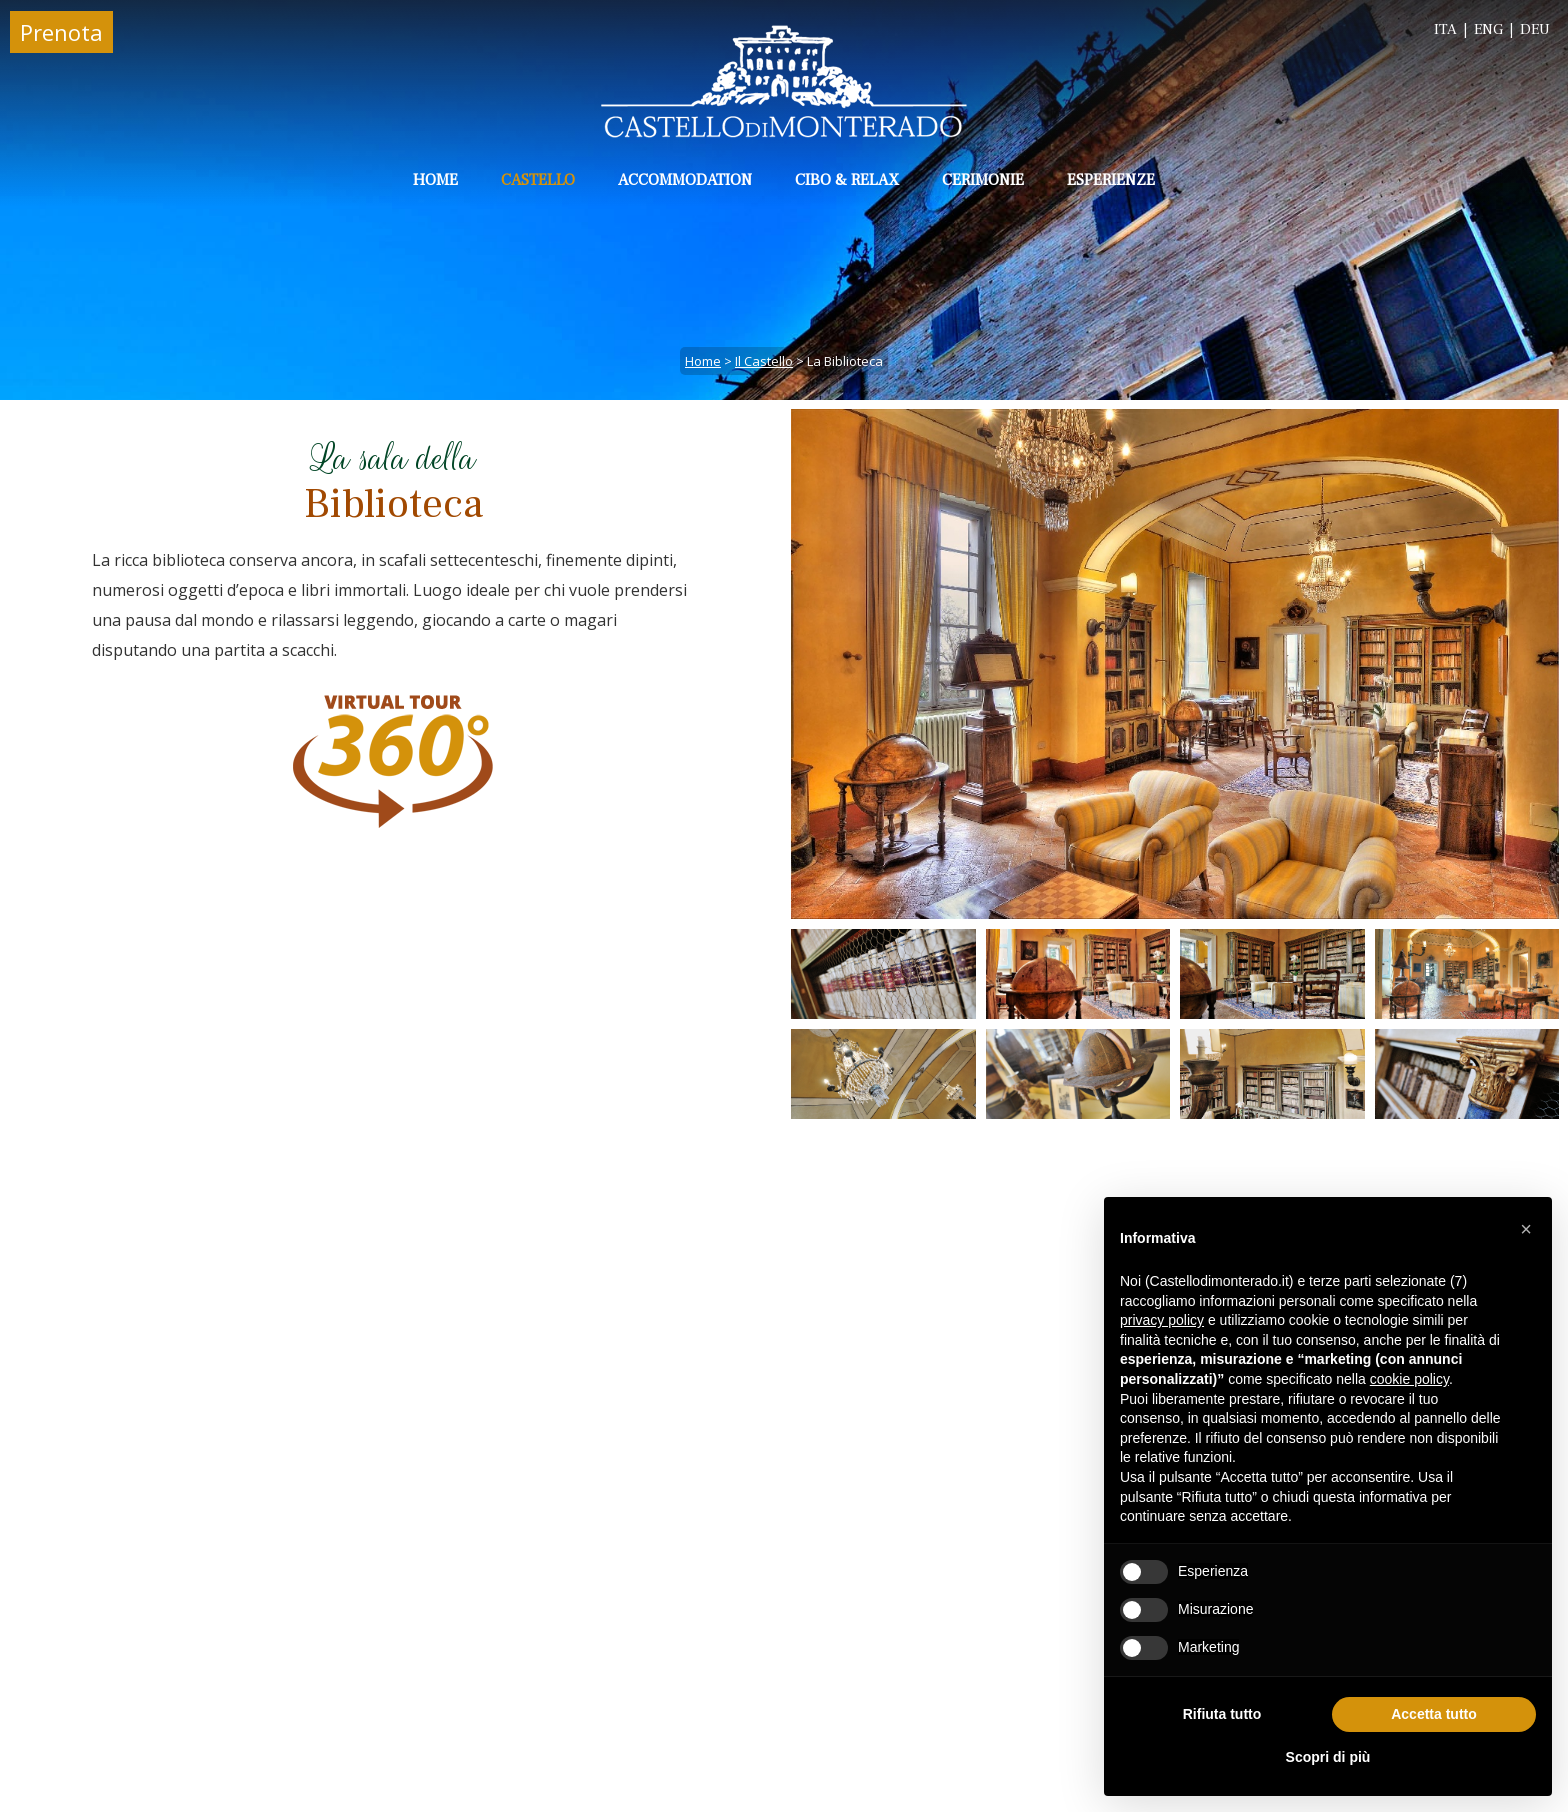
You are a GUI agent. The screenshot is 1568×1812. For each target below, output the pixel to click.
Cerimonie (983, 180)
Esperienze (1111, 180)
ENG (1488, 29)
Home (435, 180)
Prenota (61, 32)
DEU (1535, 29)
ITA (1445, 29)
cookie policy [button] (1409, 1379)
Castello (538, 180)
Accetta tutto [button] (1434, 1714)
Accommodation (685, 180)
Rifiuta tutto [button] (1222, 1714)
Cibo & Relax (847, 180)
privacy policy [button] (1162, 1320)
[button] (1526, 1229)
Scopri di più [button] (1328, 1757)
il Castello (764, 361)
